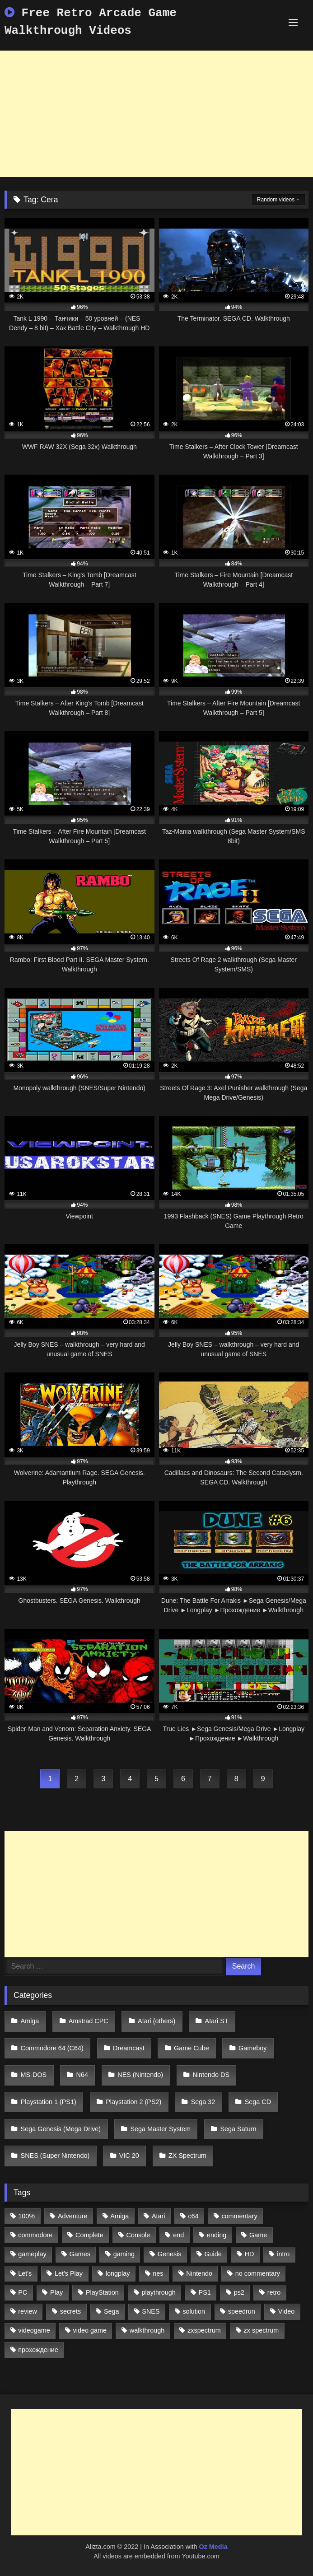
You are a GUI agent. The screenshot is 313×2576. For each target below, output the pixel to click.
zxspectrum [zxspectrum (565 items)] (204, 2330)
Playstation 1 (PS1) (48, 2101)
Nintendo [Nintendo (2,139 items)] (199, 2273)
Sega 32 (203, 2101)
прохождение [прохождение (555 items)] (38, 2349)
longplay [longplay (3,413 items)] (118, 2273)
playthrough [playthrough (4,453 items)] (159, 2292)
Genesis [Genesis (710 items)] (170, 2254)
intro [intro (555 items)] (283, 2254)
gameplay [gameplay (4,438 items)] (32, 2254)
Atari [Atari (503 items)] (158, 2216)
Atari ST (217, 2021)
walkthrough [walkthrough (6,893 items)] (147, 2330)
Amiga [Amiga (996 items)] (119, 2216)
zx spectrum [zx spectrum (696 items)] (261, 2330)
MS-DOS (34, 2074)
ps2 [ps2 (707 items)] (239, 2292)
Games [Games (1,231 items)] (80, 2254)
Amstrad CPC (88, 2021)
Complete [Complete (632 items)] (89, 2235)
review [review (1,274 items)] (27, 2311)
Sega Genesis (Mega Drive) (61, 2129)
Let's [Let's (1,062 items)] (25, 2273)
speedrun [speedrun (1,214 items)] (241, 2311)
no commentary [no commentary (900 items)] (257, 2273)
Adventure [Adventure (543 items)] (73, 2216)
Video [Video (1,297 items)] (286, 2311)
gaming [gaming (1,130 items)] (124, 2254)
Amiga (30, 2021)
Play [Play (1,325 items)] (56, 2292)
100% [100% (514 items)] (26, 2216)
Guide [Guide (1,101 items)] (212, 2254)
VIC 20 (129, 2155)
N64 (82, 2074)
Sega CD (258, 2101)
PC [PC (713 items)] (22, 2292)
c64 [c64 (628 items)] (193, 2216)
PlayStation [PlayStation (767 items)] (102, 2292)
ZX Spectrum (187, 2155)
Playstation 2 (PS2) (133, 2101)
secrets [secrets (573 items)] (70, 2311)
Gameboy (252, 2048)
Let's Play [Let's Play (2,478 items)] (69, 2273)
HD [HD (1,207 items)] (249, 2254)
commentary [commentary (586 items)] (239, 2216)
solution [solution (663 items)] (193, 2311)
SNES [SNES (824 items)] (150, 2311)
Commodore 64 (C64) (52, 2048)
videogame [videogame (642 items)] (34, 2330)
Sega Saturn (238, 2129)
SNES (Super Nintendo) (55, 2155)
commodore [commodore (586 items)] (35, 2235)
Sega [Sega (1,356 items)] (111, 2311)
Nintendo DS (210, 2074)
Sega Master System (161, 2129)
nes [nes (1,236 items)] (158, 2273)
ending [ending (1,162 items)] (216, 2235)
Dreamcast (129, 2048)
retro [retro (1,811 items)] (274, 2292)
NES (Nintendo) (140, 2074)
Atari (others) (156, 2021)
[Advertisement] (156, 114)
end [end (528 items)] (178, 2235)
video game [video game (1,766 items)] (90, 2330)
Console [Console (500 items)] (138, 2235)
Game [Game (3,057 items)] (258, 2235)
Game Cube (191, 2048)
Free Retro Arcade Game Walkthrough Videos (91, 21)
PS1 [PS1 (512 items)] (205, 2292)
